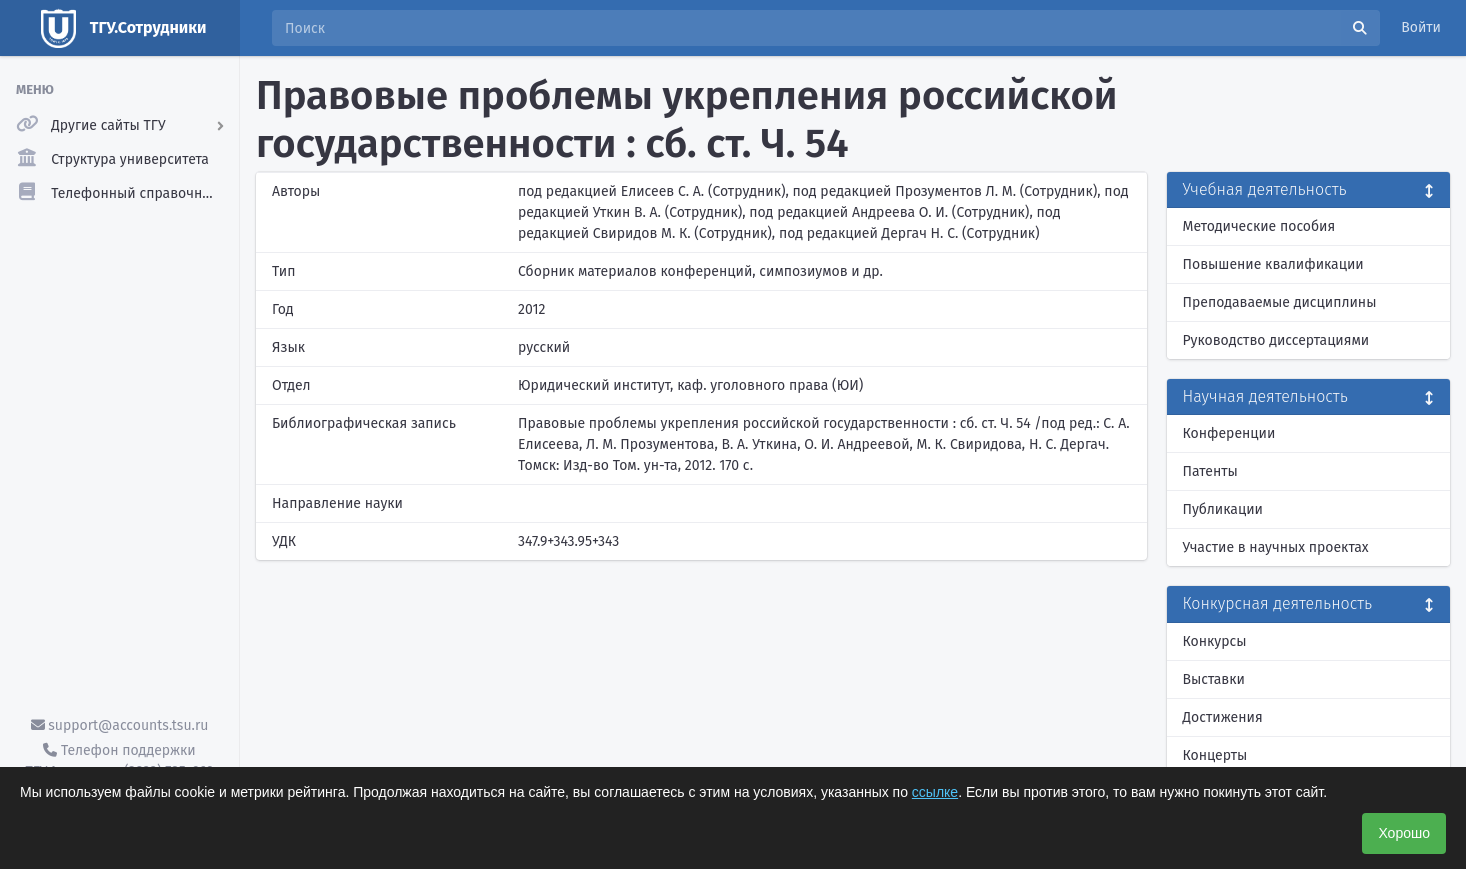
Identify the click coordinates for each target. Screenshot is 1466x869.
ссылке (935, 792)
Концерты (1215, 755)
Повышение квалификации (1273, 264)
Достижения (1223, 717)
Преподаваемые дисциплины (1280, 302)
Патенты (1210, 471)
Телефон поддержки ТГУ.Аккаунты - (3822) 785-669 (119, 761)
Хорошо (1404, 833)
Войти (1421, 27)
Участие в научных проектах (1276, 547)
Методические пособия (1259, 226)
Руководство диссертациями (1276, 340)
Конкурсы (1215, 641)
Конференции (1229, 433)
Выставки (1214, 679)
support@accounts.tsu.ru (120, 725)
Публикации (1223, 509)
